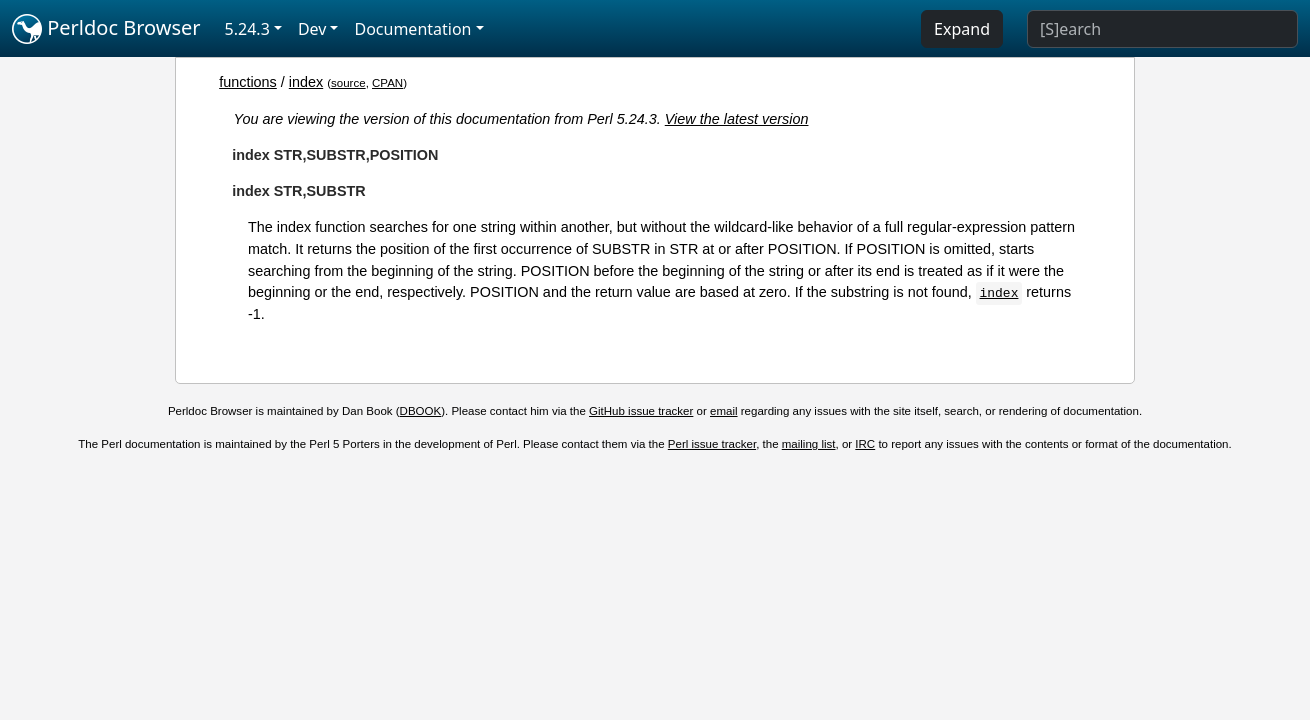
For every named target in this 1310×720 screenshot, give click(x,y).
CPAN (387, 83)
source (348, 83)
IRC (865, 444)
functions (248, 82)
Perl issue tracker (712, 444)
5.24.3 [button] (247, 29)
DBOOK (421, 411)
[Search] (1162, 29)
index (306, 82)
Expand (962, 29)
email (724, 411)
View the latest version (737, 119)
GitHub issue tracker (641, 411)
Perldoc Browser (106, 29)
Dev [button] (312, 29)
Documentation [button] (412, 29)
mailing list (809, 444)
